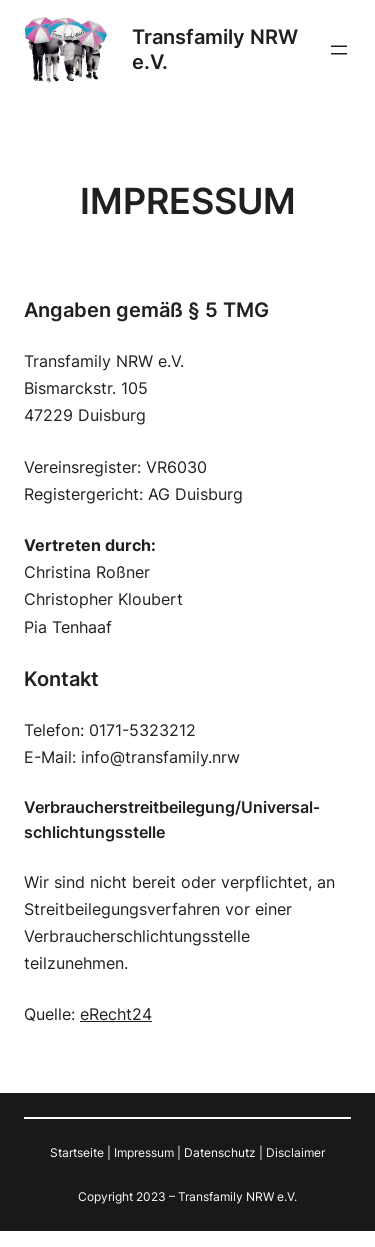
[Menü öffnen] (339, 50)
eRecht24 (116, 1014)
